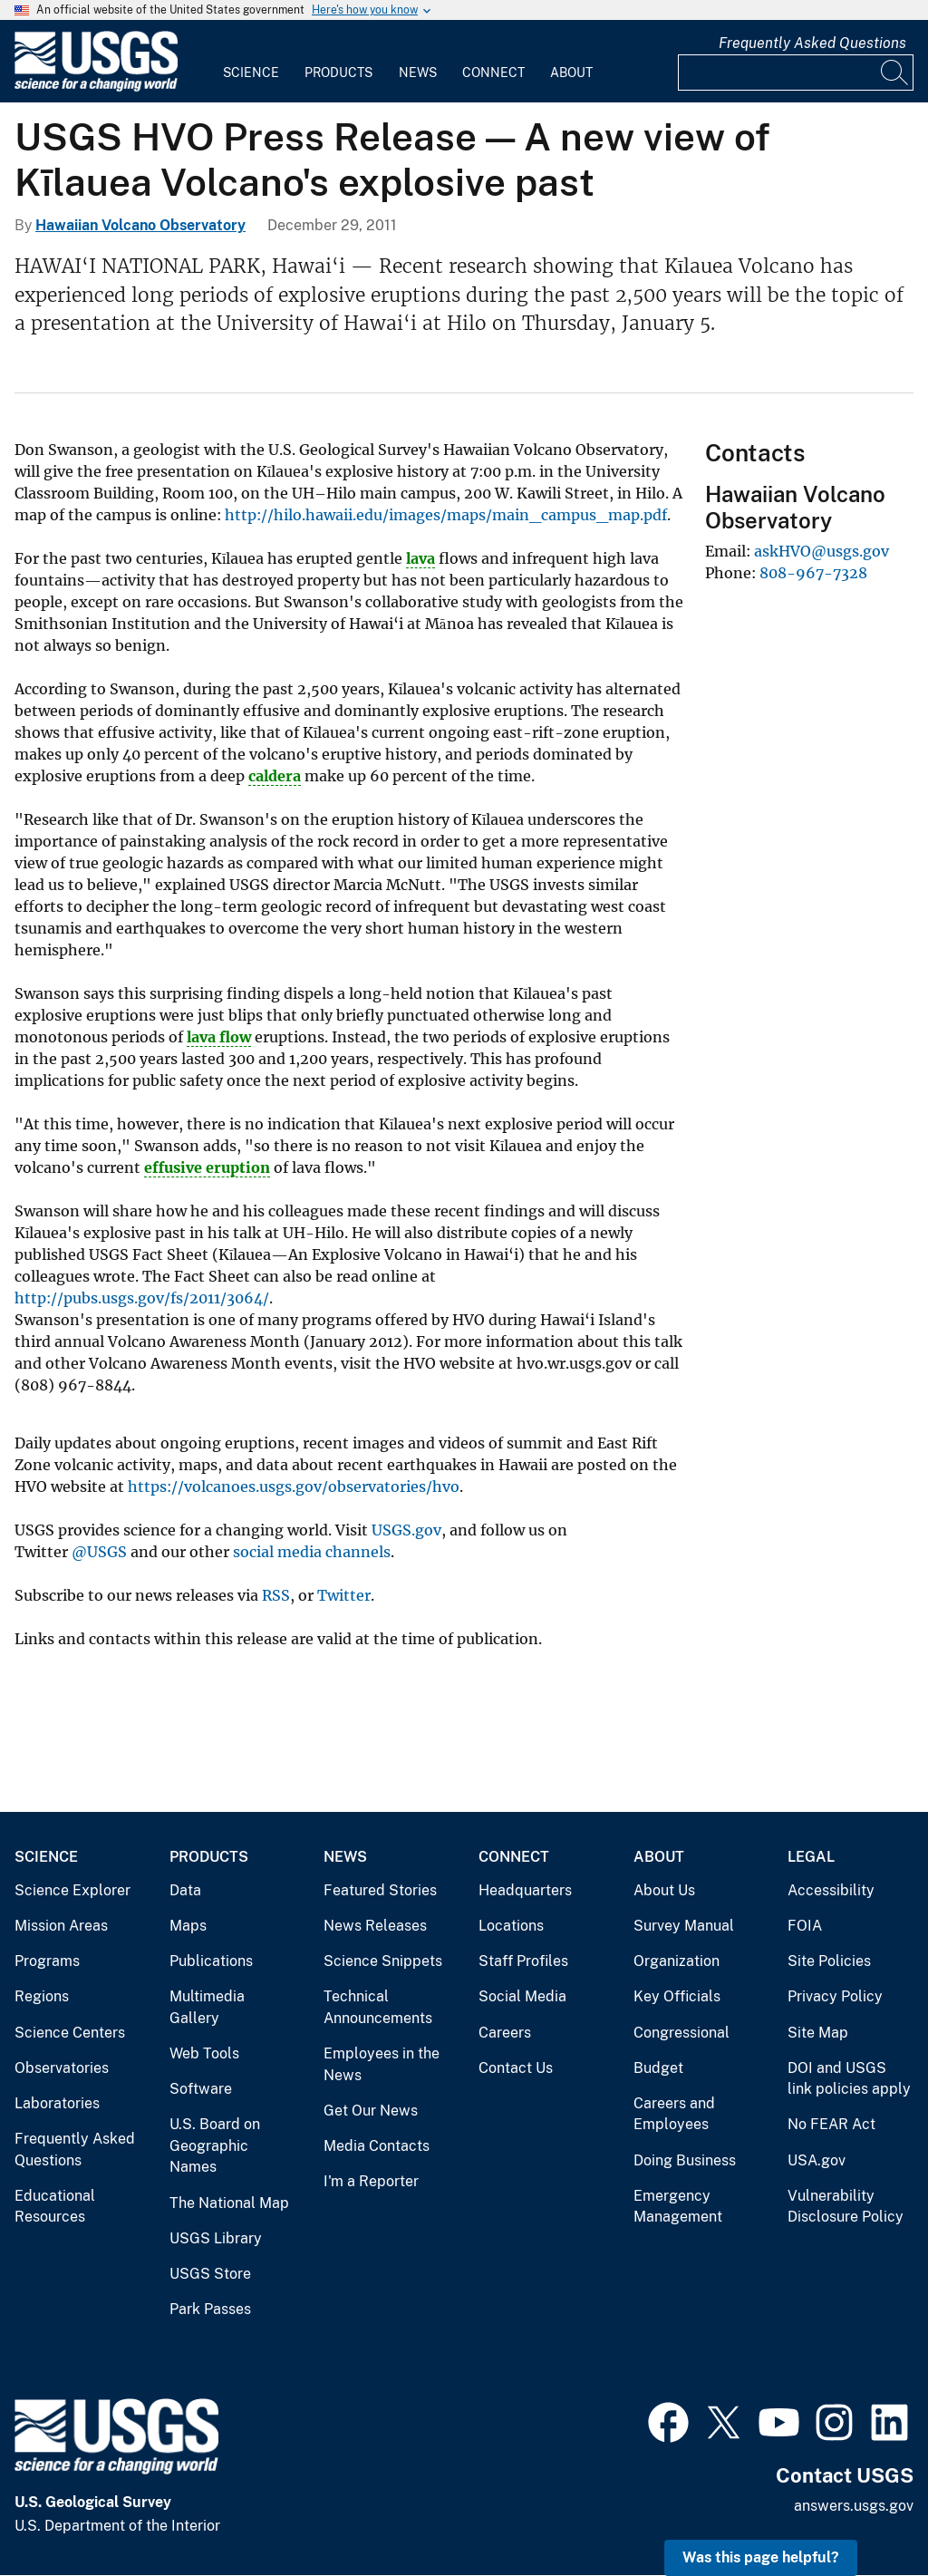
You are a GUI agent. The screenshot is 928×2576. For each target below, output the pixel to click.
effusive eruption (207, 1167)
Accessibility (831, 1890)
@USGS (99, 1552)
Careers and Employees (674, 2114)
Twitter (344, 1595)
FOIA (805, 1925)
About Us (664, 1890)
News (418, 72)
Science (251, 72)
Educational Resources (54, 2206)
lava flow (219, 1037)
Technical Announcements (378, 2007)
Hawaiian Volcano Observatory (140, 225)
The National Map (229, 2203)
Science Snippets (383, 1961)
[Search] (895, 72)
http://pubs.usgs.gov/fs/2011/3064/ (141, 1298)
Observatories (61, 2068)
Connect (493, 72)
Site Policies (829, 1961)
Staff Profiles (523, 1961)
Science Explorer (72, 1890)
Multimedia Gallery (207, 2007)
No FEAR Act (831, 2124)
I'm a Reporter (371, 2181)
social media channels (312, 1552)
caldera (274, 776)
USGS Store (210, 2273)
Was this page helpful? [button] (760, 2557)
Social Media (522, 1996)
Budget (658, 2068)
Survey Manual (683, 1925)
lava (420, 558)
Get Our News (371, 2110)
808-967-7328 (813, 573)
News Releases (375, 1925)
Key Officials (676, 1996)
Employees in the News (382, 2064)
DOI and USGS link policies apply (849, 2078)
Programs (47, 1961)
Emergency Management (677, 2206)
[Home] (96, 87)
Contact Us (515, 2068)
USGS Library (215, 2238)
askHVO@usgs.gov (821, 551)
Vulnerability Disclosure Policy (846, 2206)
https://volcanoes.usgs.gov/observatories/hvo (293, 1486)
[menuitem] (251, 61)
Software (200, 2088)
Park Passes (210, 2309)
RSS (276, 1595)
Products (338, 72)
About (571, 72)
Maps (188, 1925)
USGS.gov (406, 1530)
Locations (511, 1925)
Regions (41, 1996)
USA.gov (817, 2160)
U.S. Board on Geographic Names (214, 2145)
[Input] (796, 72)
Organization (676, 1961)
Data (185, 1890)
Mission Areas (61, 1925)
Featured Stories (380, 1890)
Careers (504, 2032)
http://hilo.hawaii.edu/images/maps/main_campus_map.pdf (446, 515)
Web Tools (204, 2053)
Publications (211, 1961)
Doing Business (684, 2160)
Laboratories (57, 2103)
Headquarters (525, 1890)
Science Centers (69, 2032)
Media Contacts (377, 2146)
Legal (811, 1856)
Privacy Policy (835, 1996)
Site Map (818, 2032)
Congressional (681, 2032)
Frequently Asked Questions (812, 43)
